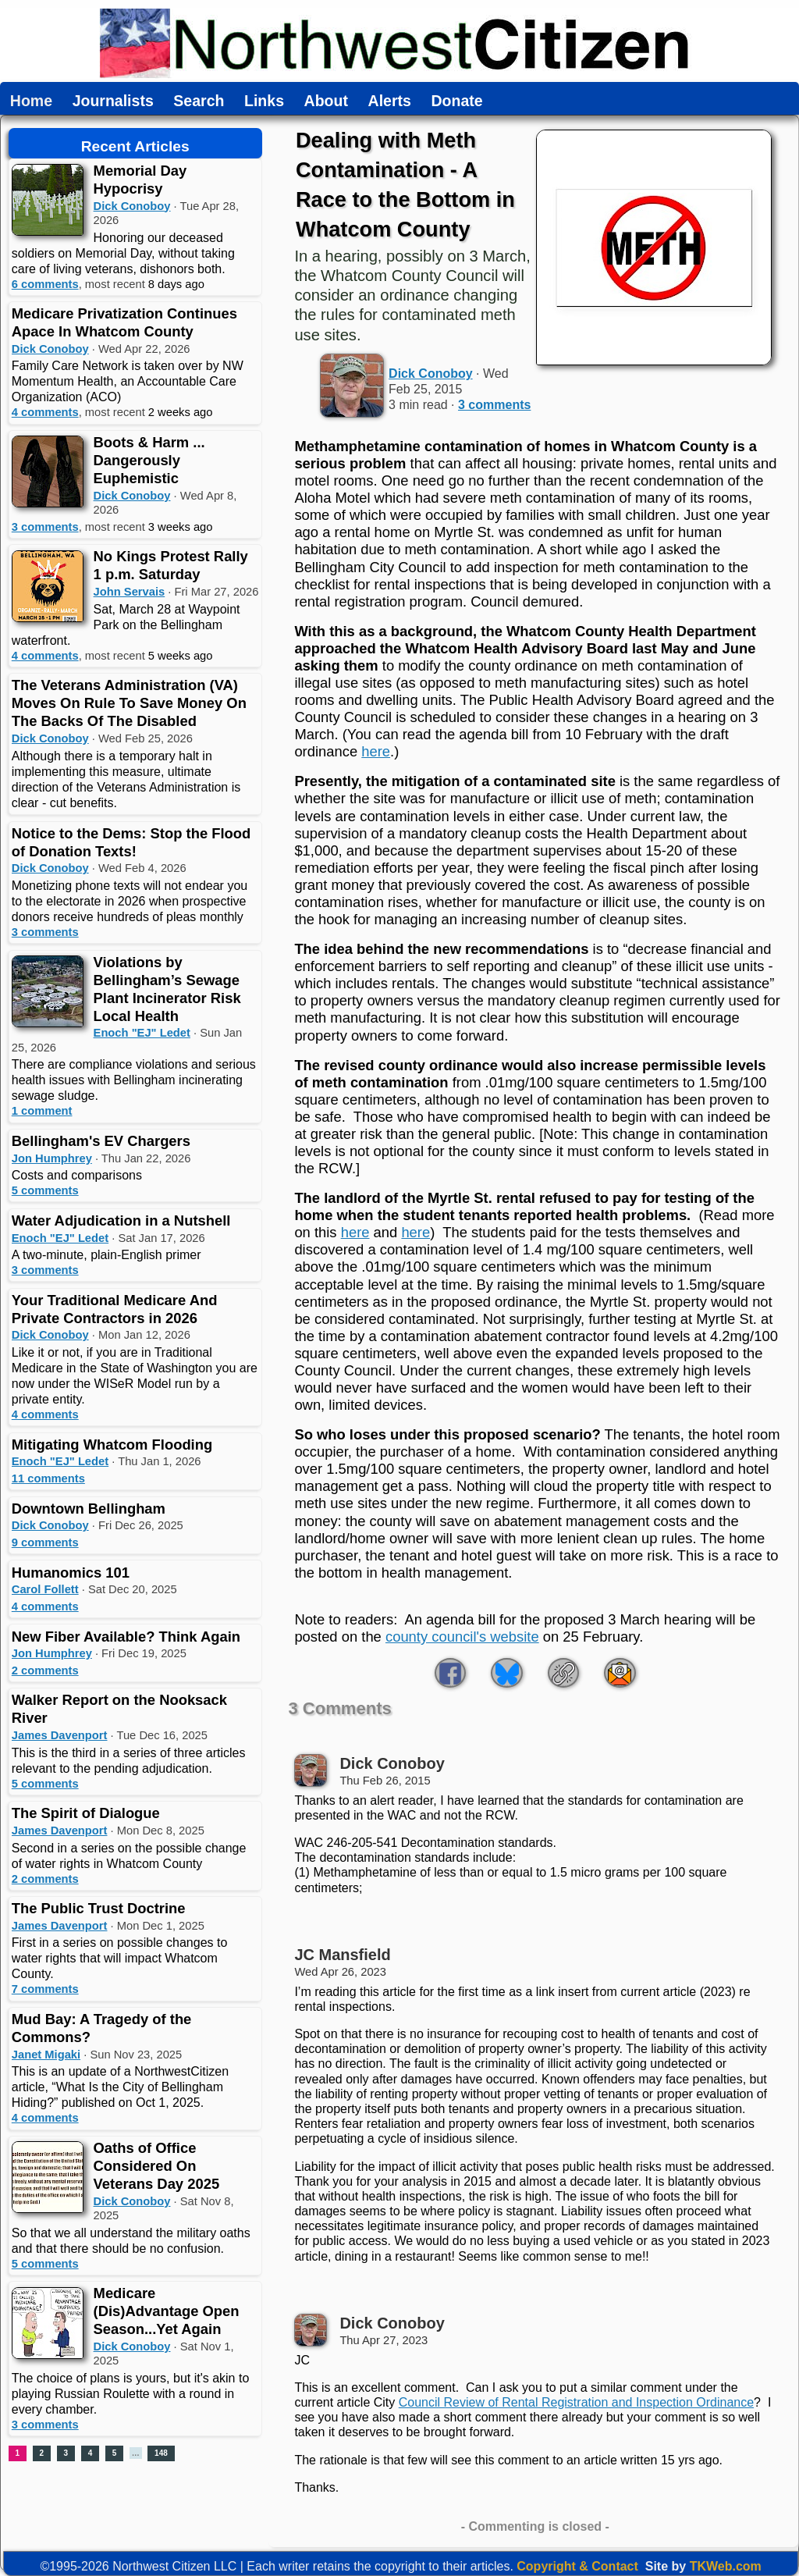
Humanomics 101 (71, 1572)
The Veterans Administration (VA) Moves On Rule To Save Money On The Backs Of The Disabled (129, 703)
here (375, 751)
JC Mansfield (342, 1954)
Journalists (113, 101)
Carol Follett (45, 1589)
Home (31, 101)
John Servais (129, 591)
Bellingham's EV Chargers (101, 1141)
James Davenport (60, 1735)
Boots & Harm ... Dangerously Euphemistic (149, 460)
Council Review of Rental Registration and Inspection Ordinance (576, 2402)
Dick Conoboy (132, 206)
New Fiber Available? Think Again (126, 1636)
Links (264, 101)
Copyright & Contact (577, 2566)
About (326, 101)
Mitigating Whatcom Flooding (112, 1444)
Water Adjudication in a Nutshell (121, 1220)
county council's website (462, 1636)
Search (198, 101)
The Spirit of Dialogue (86, 1813)
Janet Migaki (46, 2054)
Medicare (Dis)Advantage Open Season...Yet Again (167, 2311)
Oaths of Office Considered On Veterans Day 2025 (157, 2166)
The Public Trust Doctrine (99, 1908)
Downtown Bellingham (88, 1508)
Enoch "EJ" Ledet (142, 1032)
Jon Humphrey (52, 1158)
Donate (456, 101)
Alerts (389, 101)
